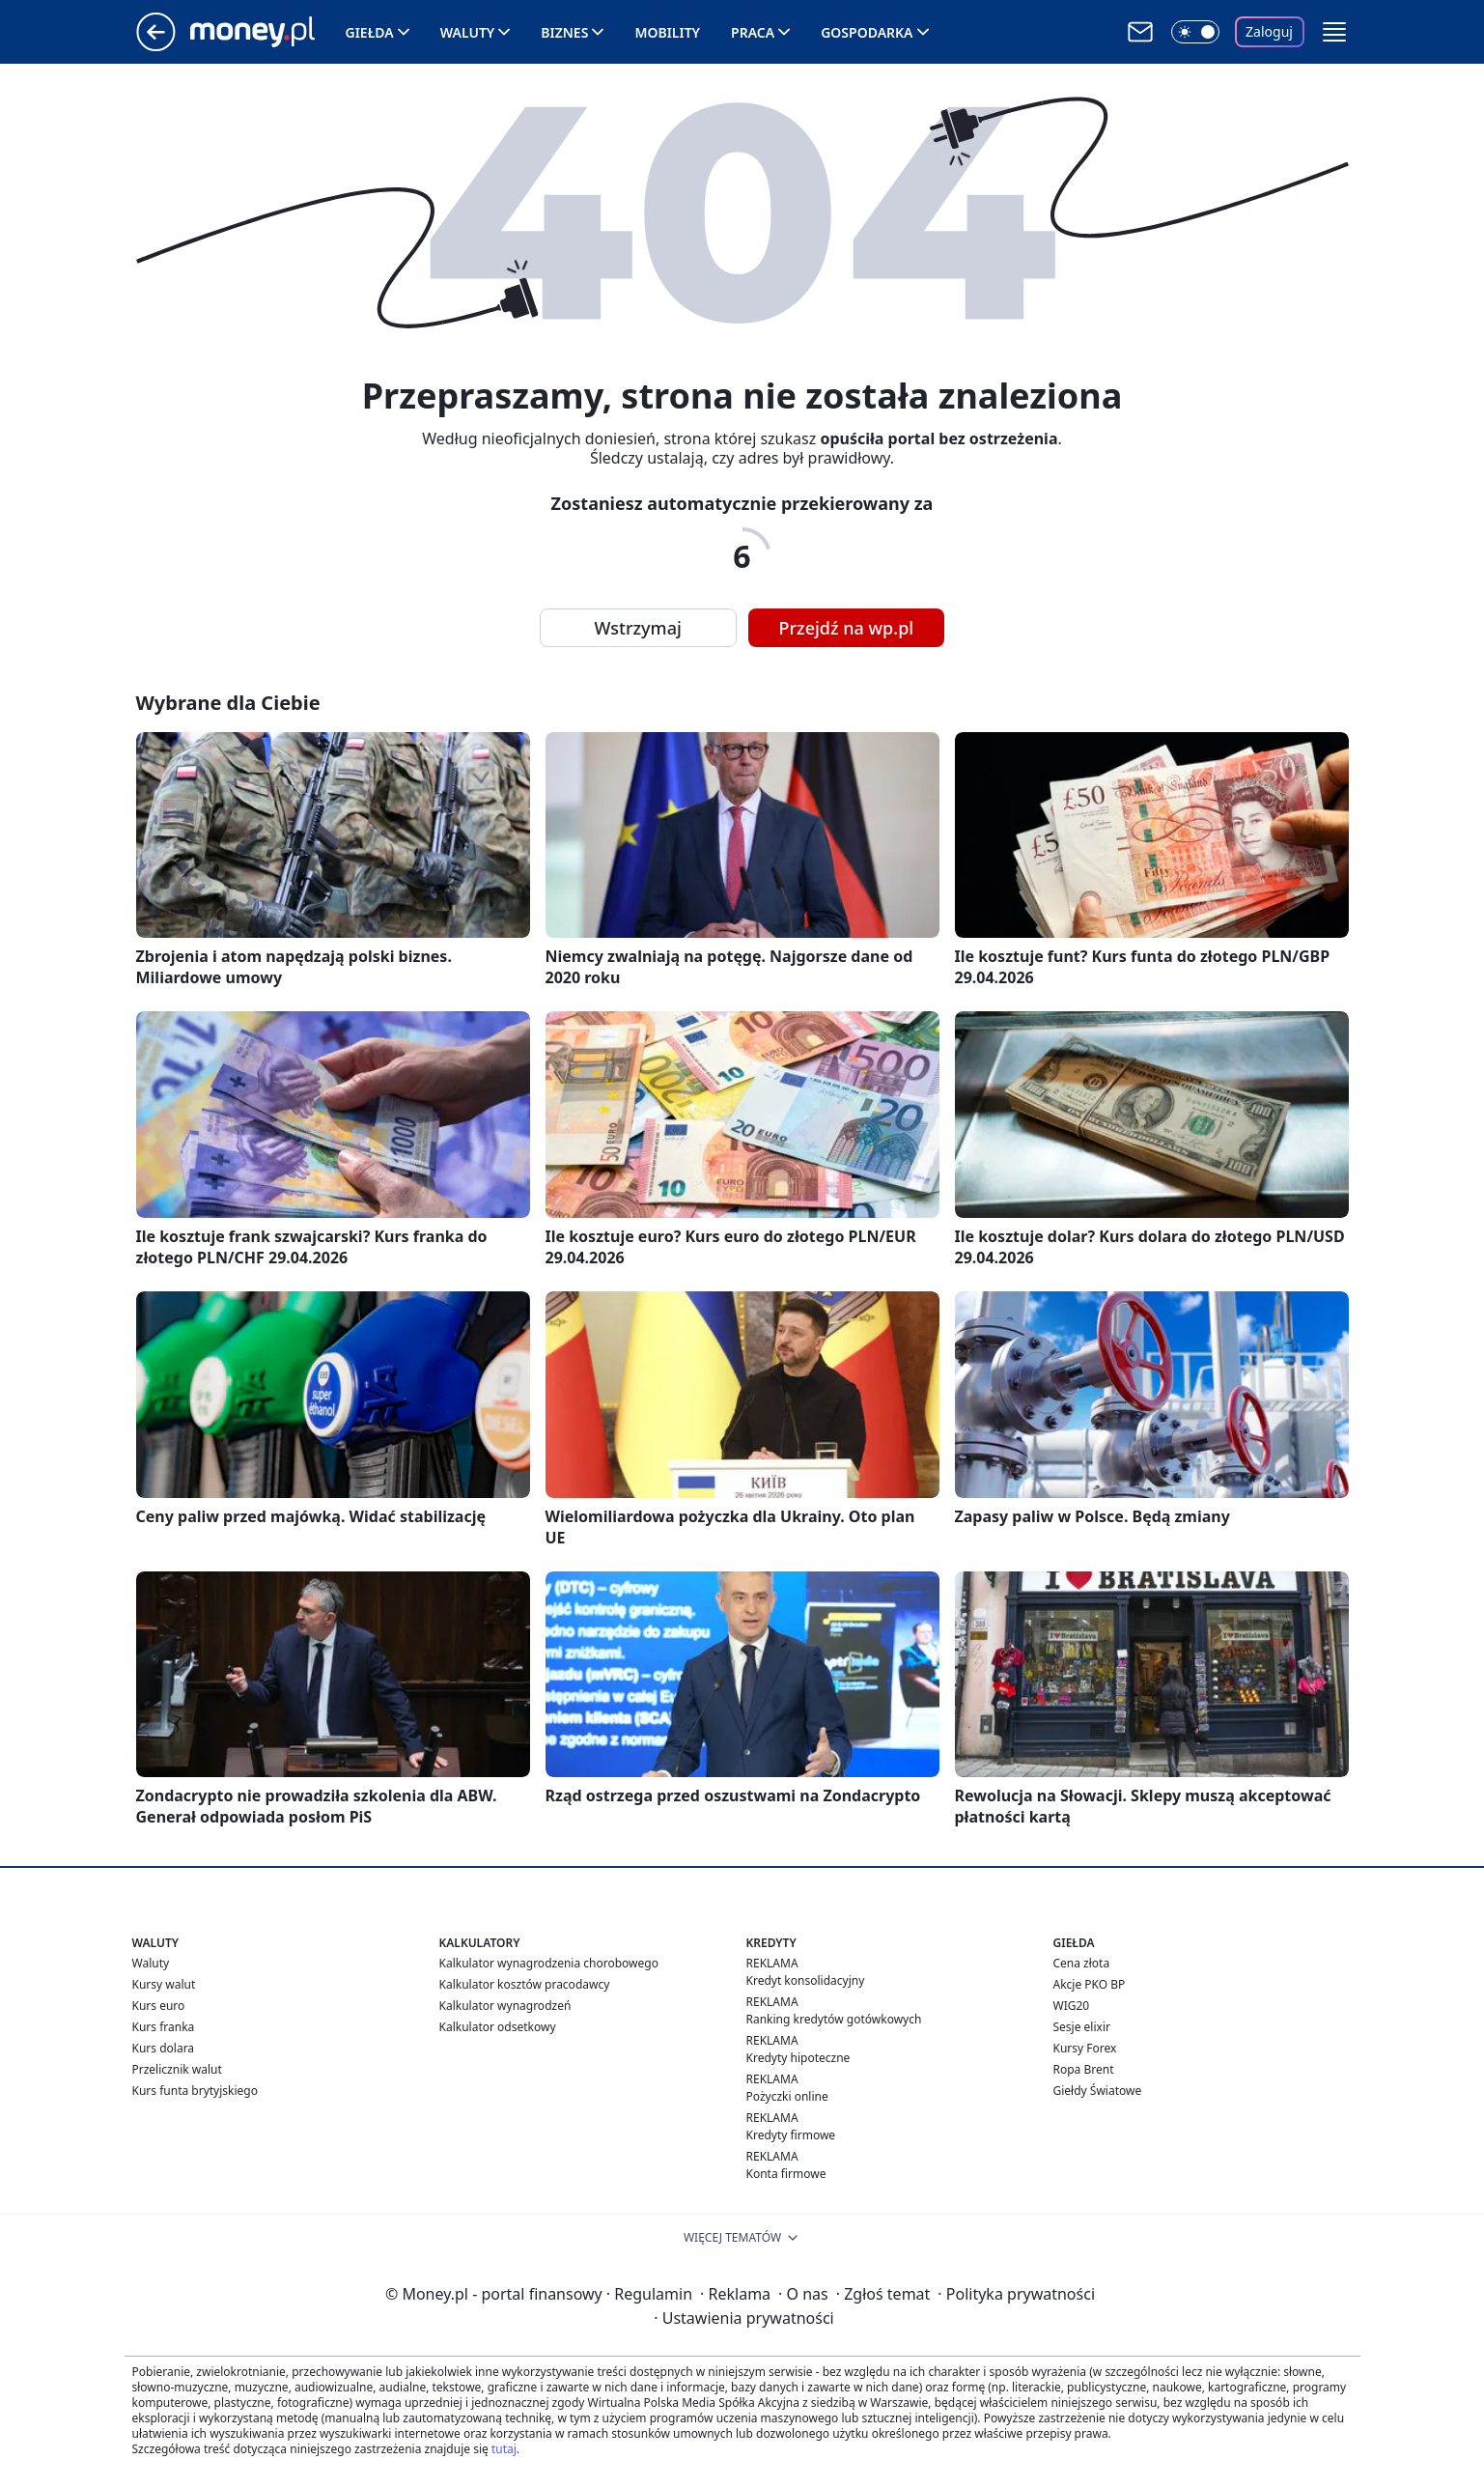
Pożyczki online (787, 2096)
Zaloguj (1269, 31)
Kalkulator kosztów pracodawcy (524, 1984)
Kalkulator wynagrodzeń (505, 2005)
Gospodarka (866, 32)
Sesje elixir (1081, 2027)
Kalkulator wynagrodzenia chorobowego (548, 1963)
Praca (752, 32)
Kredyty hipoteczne (798, 2058)
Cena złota (1081, 1963)
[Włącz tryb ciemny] (1195, 31)
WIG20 (1071, 2005)
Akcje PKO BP (1089, 1984)
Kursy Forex (1085, 2048)
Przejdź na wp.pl (846, 627)
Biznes (564, 32)
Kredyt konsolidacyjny (805, 1980)
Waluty (467, 32)
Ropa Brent (1083, 2069)
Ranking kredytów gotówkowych (834, 2019)
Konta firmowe (786, 2173)
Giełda (370, 32)
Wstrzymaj (638, 627)
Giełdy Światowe (1097, 2090)
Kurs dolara (163, 2048)
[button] (1334, 31)
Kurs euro (158, 2005)
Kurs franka (163, 2027)
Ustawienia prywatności (743, 2318)
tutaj (504, 2449)
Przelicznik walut (177, 2069)
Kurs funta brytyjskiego (195, 2090)
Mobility (667, 32)
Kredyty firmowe (791, 2135)
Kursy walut (164, 1984)
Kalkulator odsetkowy (497, 2027)
